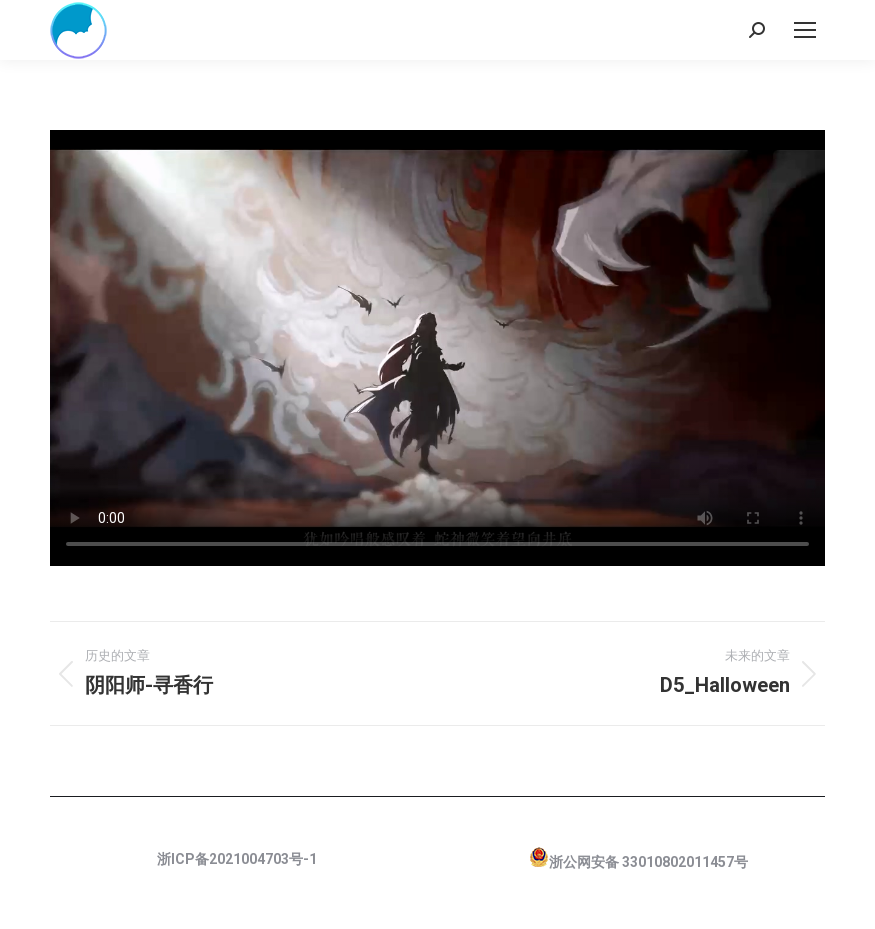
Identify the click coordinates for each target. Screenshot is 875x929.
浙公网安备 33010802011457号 (648, 862)
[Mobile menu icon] (805, 30)
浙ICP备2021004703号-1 (237, 859)
